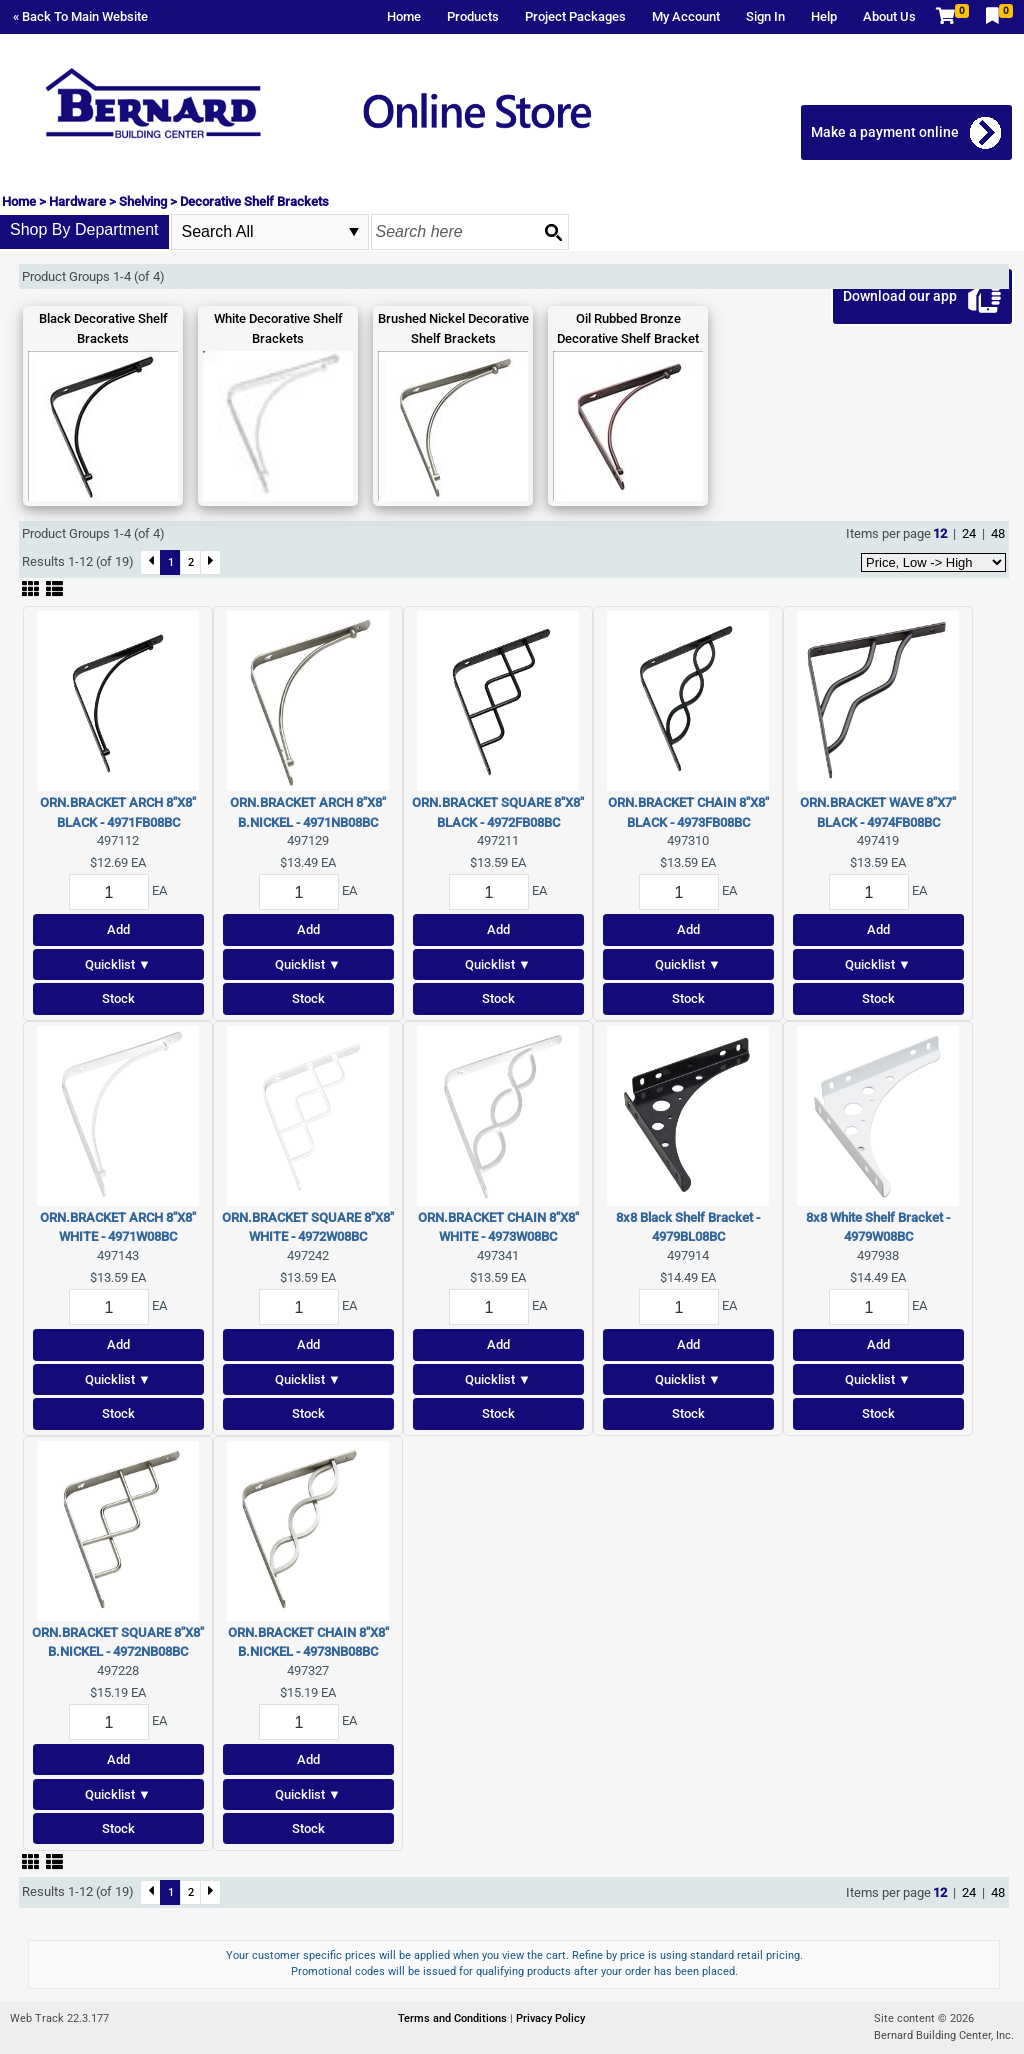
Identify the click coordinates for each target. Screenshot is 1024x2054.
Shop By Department (84, 229)
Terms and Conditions (454, 2018)
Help (824, 16)
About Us (889, 16)
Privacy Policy (550, 2018)
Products (473, 16)
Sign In (765, 16)
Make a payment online (885, 132)
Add (118, 929)
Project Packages (575, 16)
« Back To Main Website (80, 16)
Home (404, 16)
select (354, 232)
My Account (686, 16)
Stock (118, 998)
